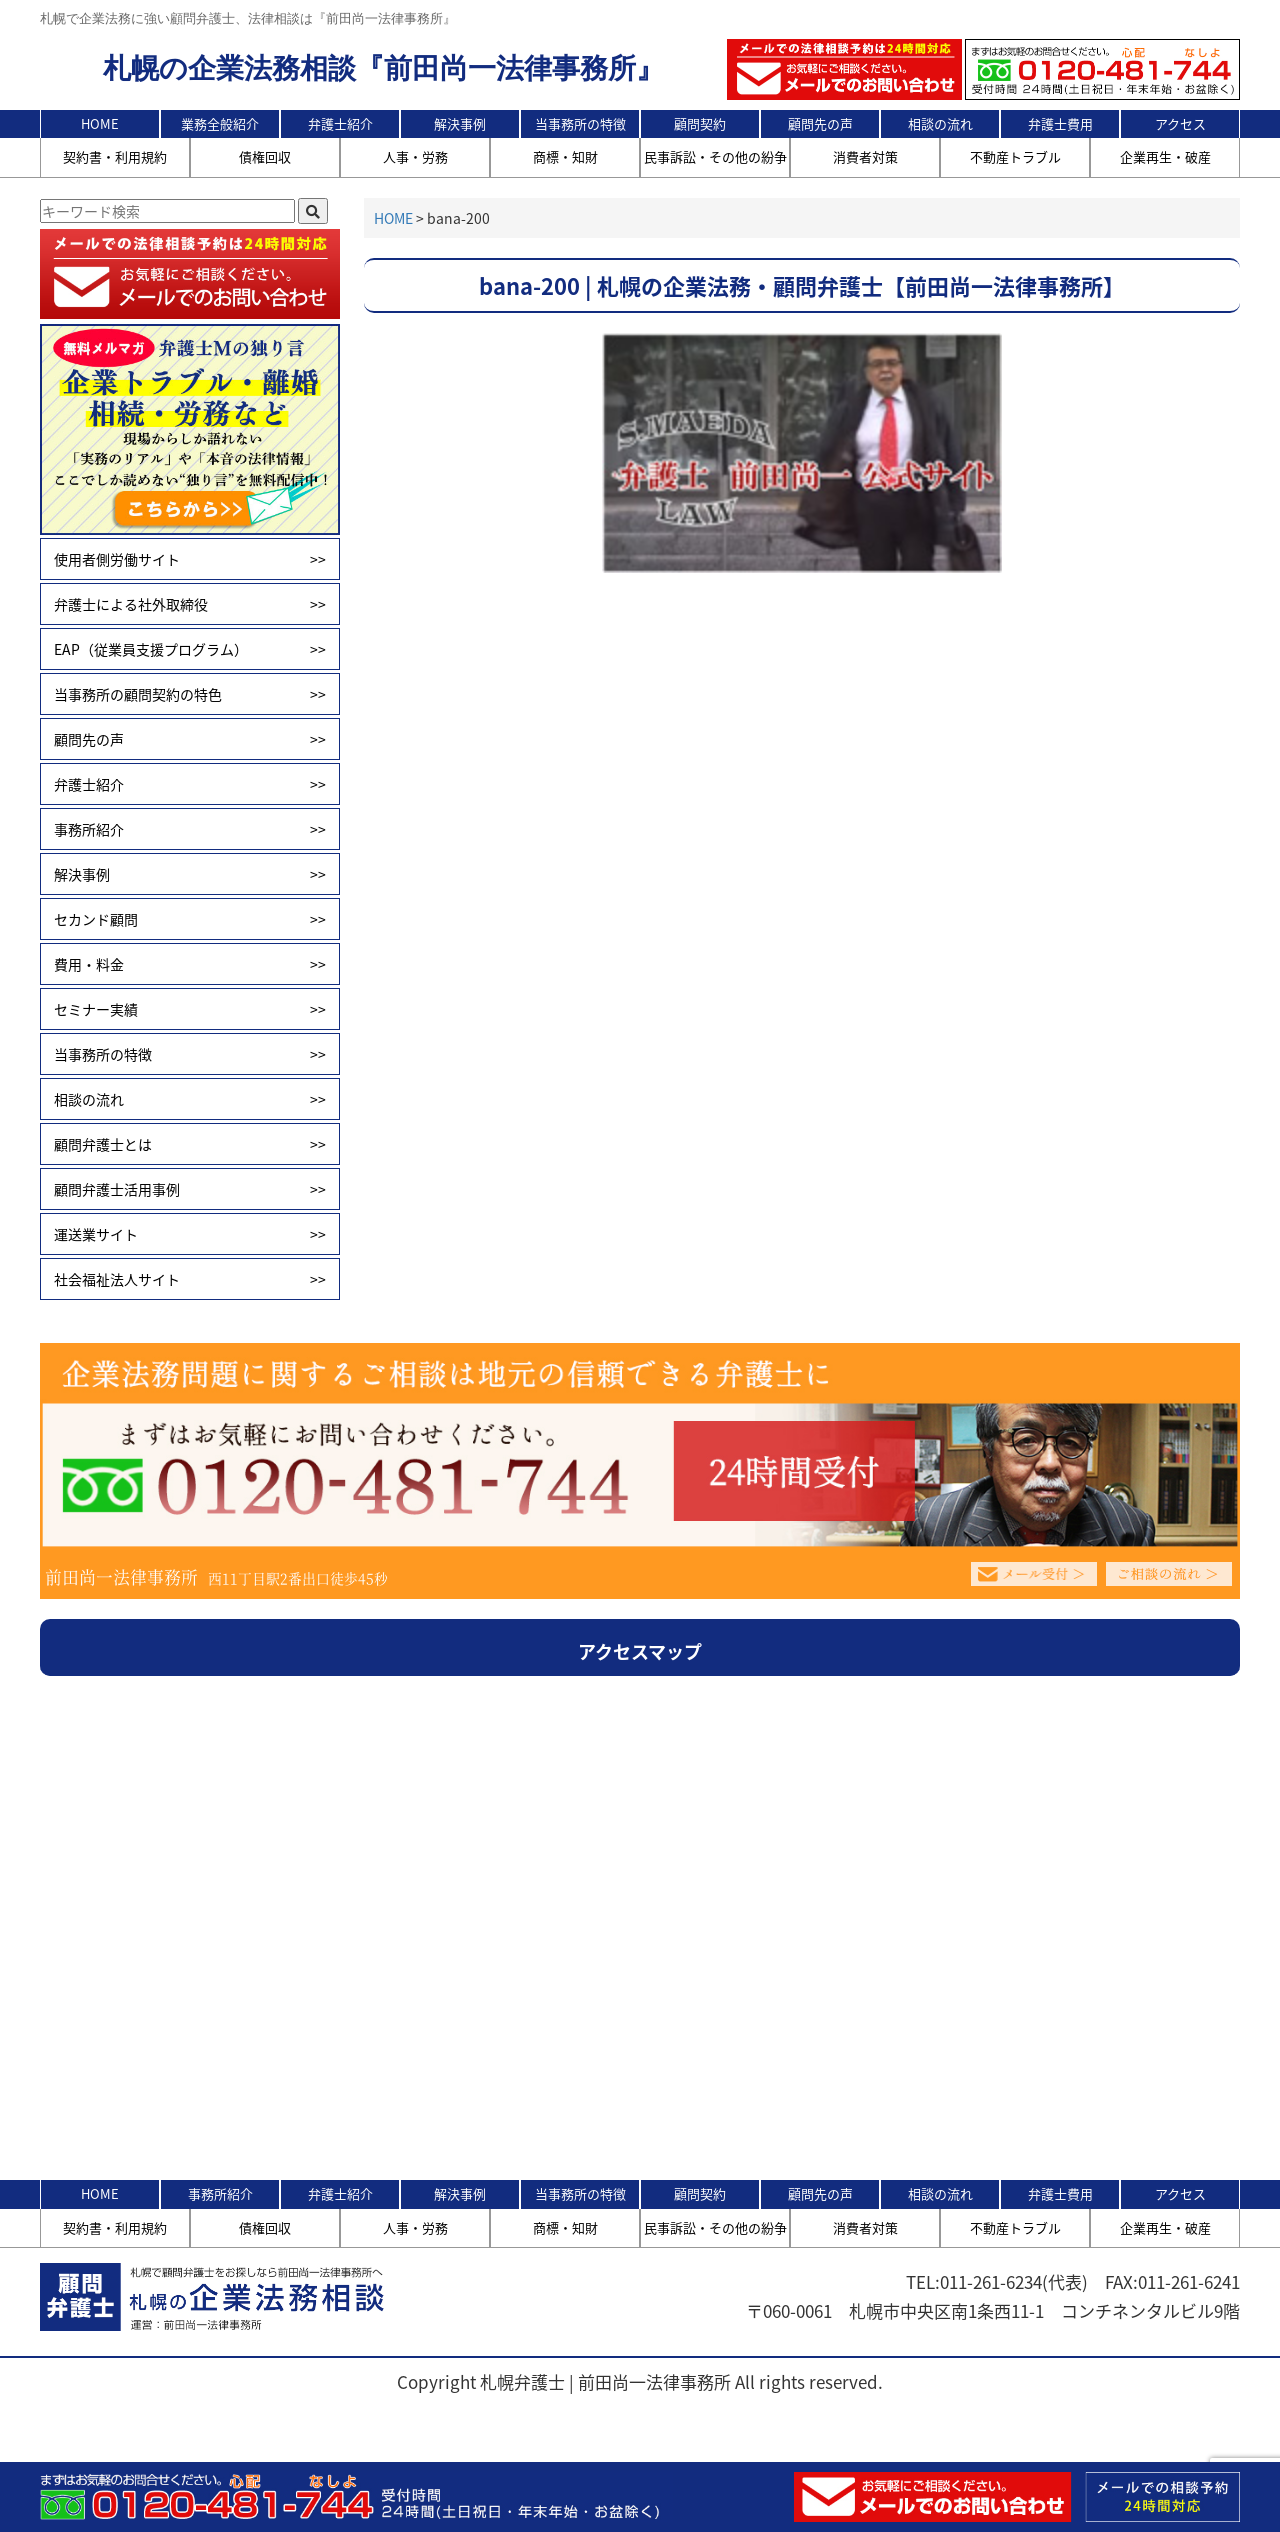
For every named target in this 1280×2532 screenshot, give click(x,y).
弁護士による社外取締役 (190, 604)
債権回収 (265, 156)
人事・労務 (415, 156)
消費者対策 (865, 156)
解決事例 (460, 123)
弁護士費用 (1060, 123)
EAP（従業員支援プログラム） (190, 649)
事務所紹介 (190, 829)
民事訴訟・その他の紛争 (715, 156)
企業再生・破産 (1165, 156)
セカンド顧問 (190, 919)
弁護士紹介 (340, 123)
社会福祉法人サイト (190, 1279)
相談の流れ (940, 123)
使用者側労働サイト (190, 559)
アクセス (1180, 123)
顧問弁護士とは (190, 1144)
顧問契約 (700, 123)
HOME (100, 123)
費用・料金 (190, 964)
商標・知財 (565, 156)
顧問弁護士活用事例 (190, 1189)
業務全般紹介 (220, 123)
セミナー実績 (190, 1009)
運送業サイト (190, 1234)
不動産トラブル (1015, 156)
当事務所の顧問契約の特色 (190, 694)
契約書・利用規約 (115, 156)
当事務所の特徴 (580, 123)
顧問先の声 (820, 123)
